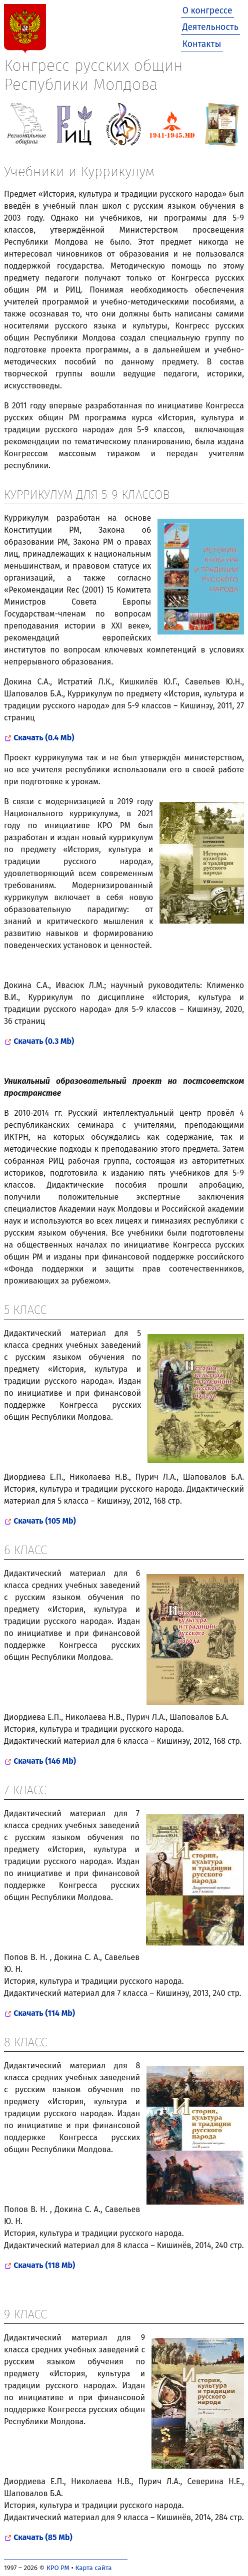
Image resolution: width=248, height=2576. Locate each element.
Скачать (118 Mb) (44, 2265)
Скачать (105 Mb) (45, 1521)
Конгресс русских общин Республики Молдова (93, 75)
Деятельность (210, 27)
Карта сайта (93, 2568)
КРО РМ (58, 2568)
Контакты (202, 44)
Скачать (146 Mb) (45, 1761)
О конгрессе (207, 10)
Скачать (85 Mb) (43, 2537)
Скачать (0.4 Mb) (44, 737)
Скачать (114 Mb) (44, 2013)
